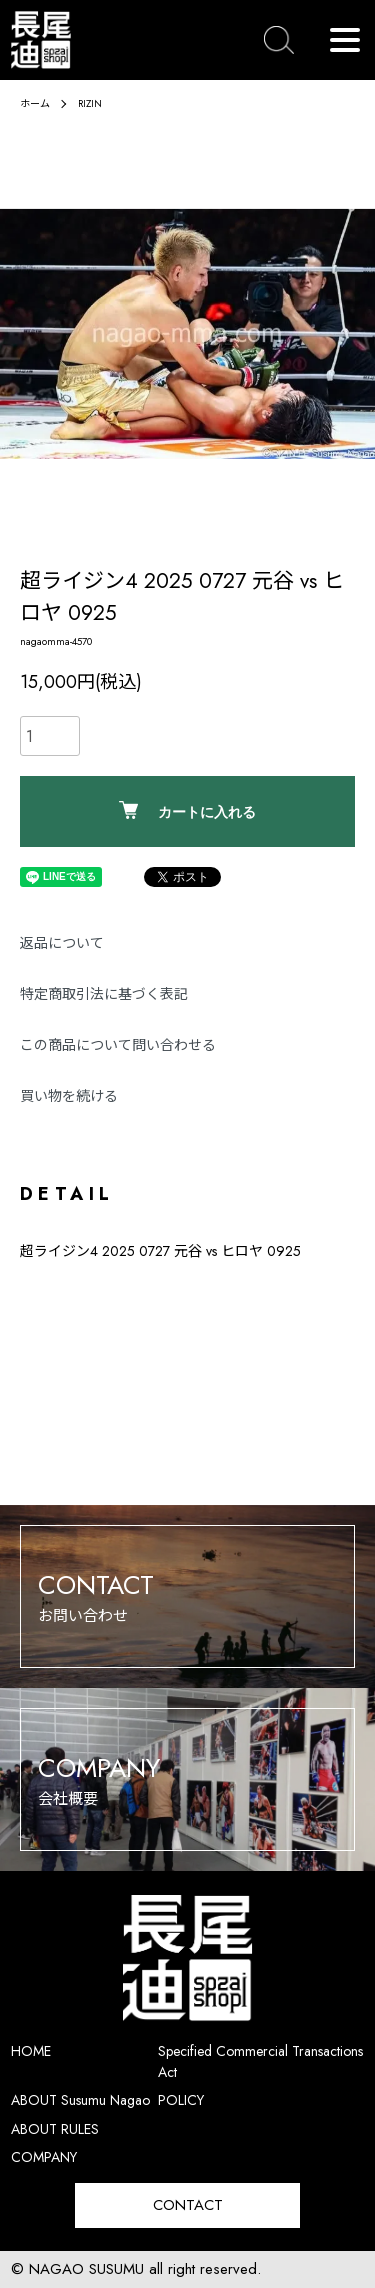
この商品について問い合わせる (118, 1045)
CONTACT (188, 2205)
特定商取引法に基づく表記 (104, 994)
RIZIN (90, 103)
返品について (62, 943)
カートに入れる (187, 810)
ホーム (35, 103)
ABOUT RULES (55, 2129)
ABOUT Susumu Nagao (80, 2100)
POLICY (181, 2100)
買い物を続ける (69, 1096)
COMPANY (44, 2157)
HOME (31, 2051)
